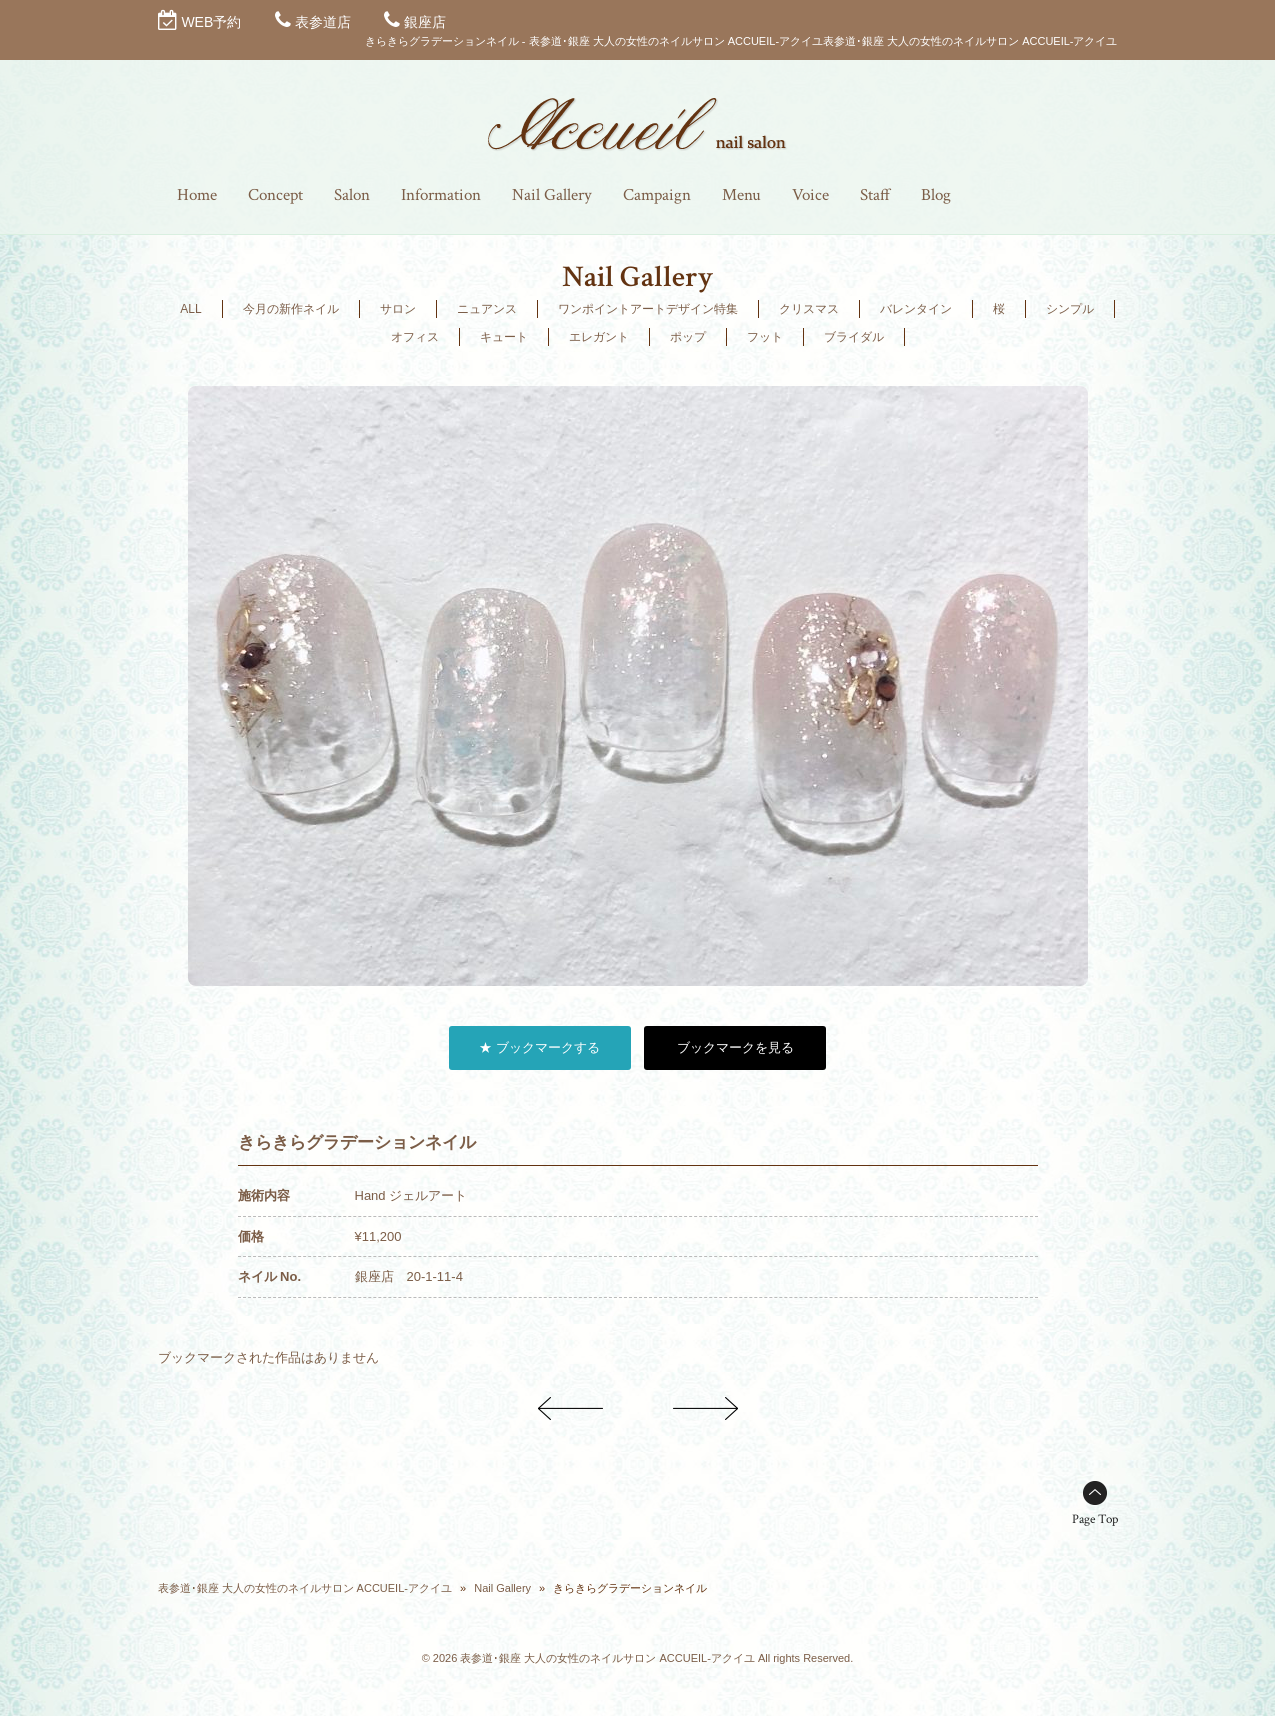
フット (765, 337)
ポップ (688, 337)
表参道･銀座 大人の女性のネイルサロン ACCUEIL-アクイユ (305, 1588)
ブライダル (854, 337)
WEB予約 (211, 22)
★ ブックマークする (539, 1047)
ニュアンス (487, 309)
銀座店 (425, 22)
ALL (190, 309)
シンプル (1070, 309)
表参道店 (323, 22)
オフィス (415, 337)
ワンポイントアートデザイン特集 (648, 309)
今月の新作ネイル (291, 309)
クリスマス (809, 309)
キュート (504, 337)
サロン (398, 309)
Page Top (1095, 1519)
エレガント (599, 337)
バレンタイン (916, 309)
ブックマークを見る (735, 1047)
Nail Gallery (502, 1588)
